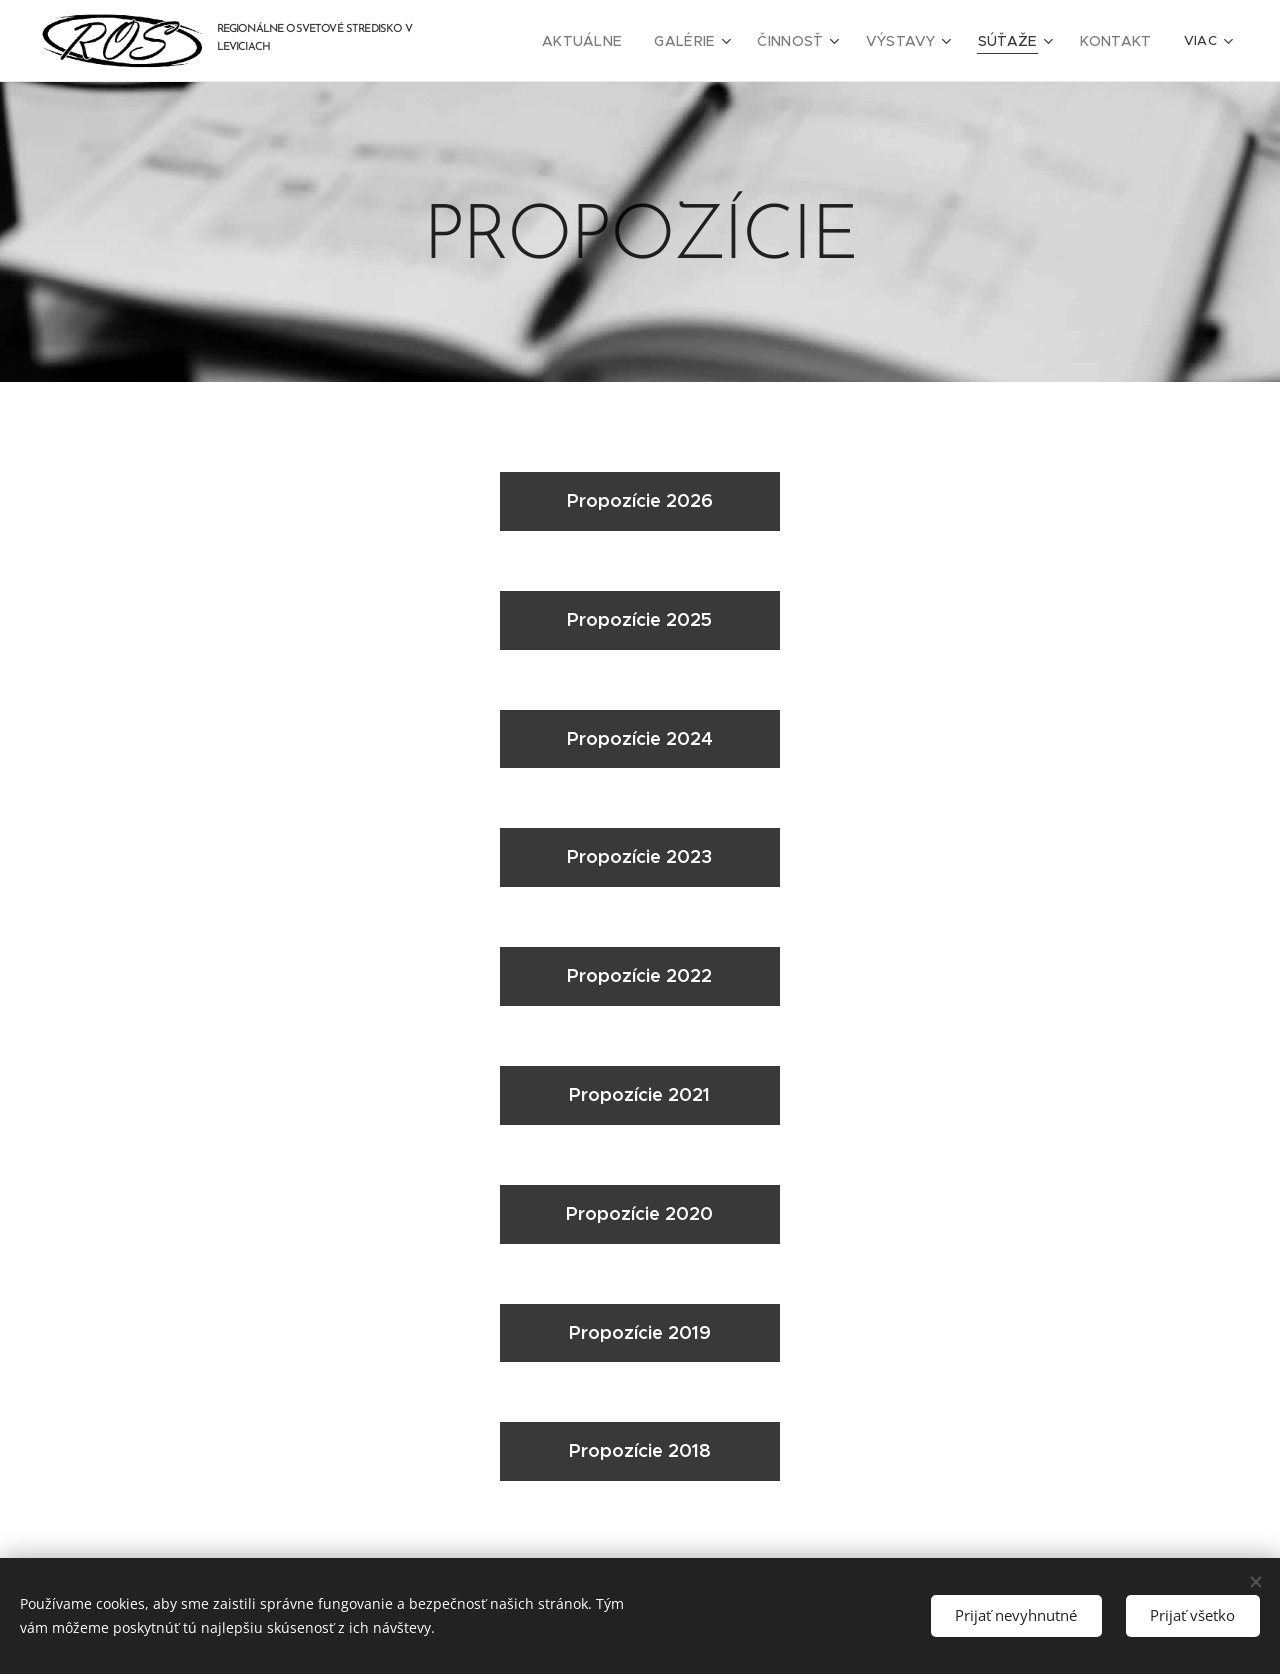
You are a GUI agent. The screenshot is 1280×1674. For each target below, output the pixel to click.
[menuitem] (619, 41)
